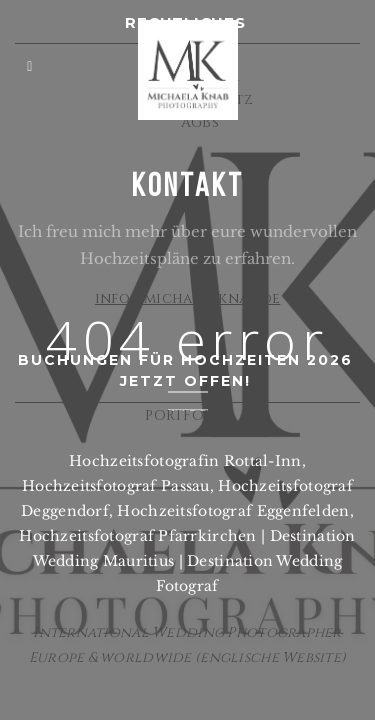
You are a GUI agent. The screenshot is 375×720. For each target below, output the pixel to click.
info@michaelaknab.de (188, 298)
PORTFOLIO (187, 415)
